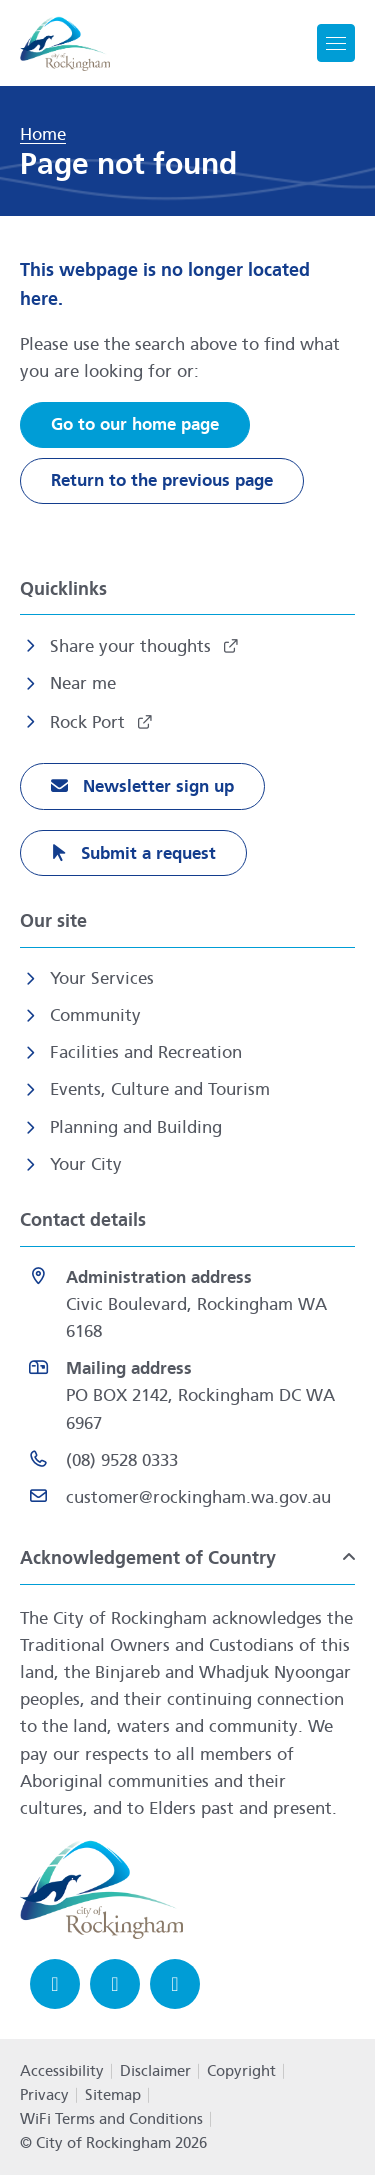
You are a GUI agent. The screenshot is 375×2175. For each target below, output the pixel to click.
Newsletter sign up (156, 786)
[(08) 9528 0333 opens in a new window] (187, 1460)
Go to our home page (135, 424)
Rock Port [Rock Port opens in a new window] (90, 722)
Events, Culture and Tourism (160, 1089)
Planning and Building (136, 1127)
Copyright (241, 2071)
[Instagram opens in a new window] (115, 1984)
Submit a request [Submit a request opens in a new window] (146, 853)
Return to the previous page (162, 480)
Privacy (44, 2095)
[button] (187, 1556)
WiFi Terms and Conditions (111, 2119)
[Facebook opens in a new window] (55, 1984)
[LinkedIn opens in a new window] (175, 1984)
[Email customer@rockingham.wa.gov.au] (187, 1497)
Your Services (102, 978)
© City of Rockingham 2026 (113, 2143)
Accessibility (62, 2071)
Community (95, 1015)
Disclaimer (155, 2071)
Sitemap (113, 2095)
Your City (86, 1164)
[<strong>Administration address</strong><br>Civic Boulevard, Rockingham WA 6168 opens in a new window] (187, 1305)
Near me (83, 683)
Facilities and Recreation (146, 1052)
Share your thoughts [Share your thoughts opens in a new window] (133, 646)
